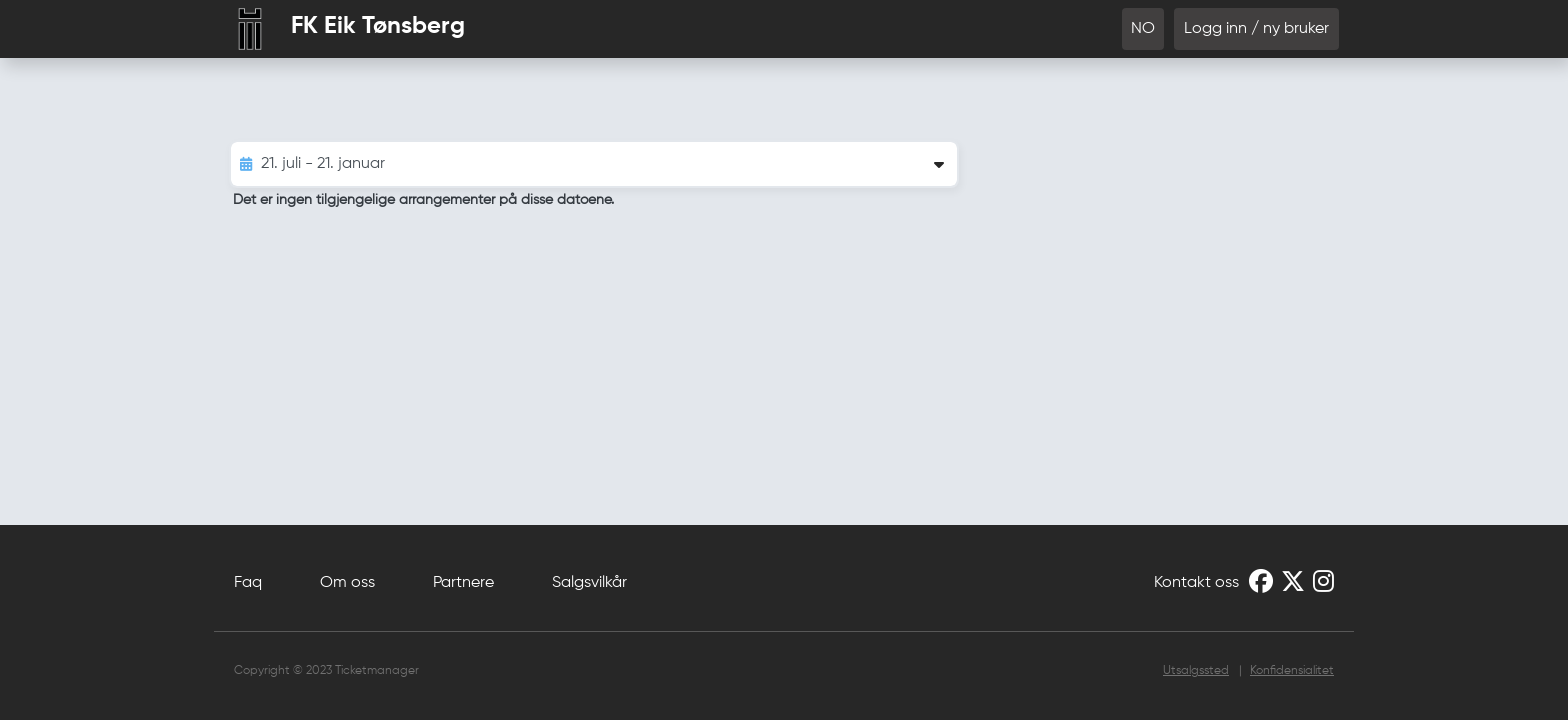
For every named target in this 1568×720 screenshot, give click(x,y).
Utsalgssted (1196, 671)
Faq (248, 583)
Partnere (463, 583)
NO (1143, 29)
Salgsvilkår (589, 583)
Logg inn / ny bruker (1256, 29)
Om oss (347, 583)
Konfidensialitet (1292, 671)
